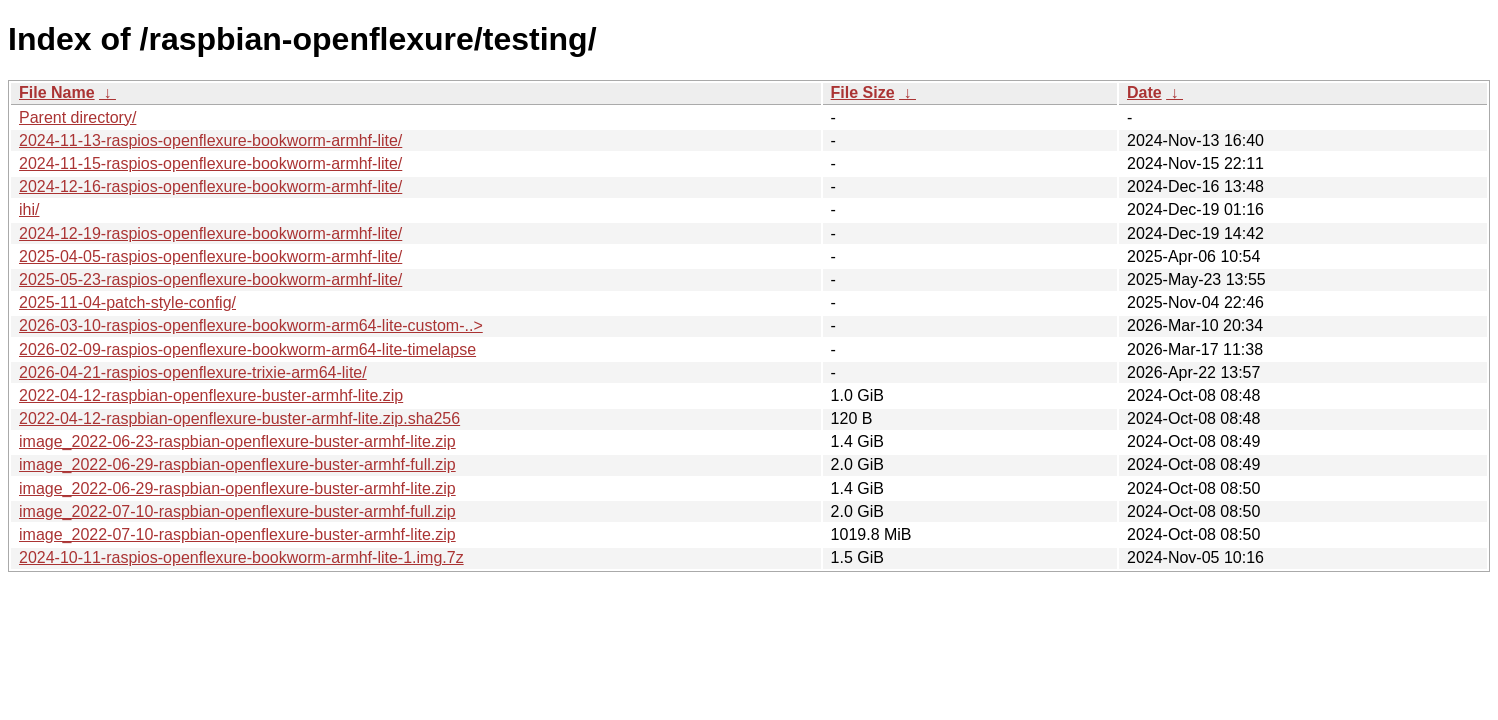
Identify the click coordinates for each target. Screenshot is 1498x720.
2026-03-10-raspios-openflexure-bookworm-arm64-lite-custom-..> (251, 325)
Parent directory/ (77, 117)
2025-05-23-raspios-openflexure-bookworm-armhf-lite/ (210, 279)
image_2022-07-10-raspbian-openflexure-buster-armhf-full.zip (237, 511)
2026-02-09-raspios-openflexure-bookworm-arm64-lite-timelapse (247, 349)
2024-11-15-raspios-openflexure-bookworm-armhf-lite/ (210, 163)
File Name (57, 92)
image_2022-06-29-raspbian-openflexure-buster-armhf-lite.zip (237, 488)
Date (1144, 92)
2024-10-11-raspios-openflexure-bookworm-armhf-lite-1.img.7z (241, 557)
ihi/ (29, 209)
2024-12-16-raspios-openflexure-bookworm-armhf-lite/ (210, 186)
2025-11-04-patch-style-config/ (127, 302)
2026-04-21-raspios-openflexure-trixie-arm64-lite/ (193, 372)
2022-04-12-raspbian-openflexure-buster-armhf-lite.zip (211, 395)
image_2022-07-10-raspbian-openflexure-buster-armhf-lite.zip (237, 534)
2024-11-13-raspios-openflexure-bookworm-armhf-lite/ (210, 140)
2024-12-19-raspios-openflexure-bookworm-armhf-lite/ (210, 233)
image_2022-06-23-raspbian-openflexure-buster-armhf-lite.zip (237, 441)
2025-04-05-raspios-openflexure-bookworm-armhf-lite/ (210, 256)
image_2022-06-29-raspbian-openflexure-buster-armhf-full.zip (237, 464)
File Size (863, 92)
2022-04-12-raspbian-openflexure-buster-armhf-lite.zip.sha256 (239, 418)
